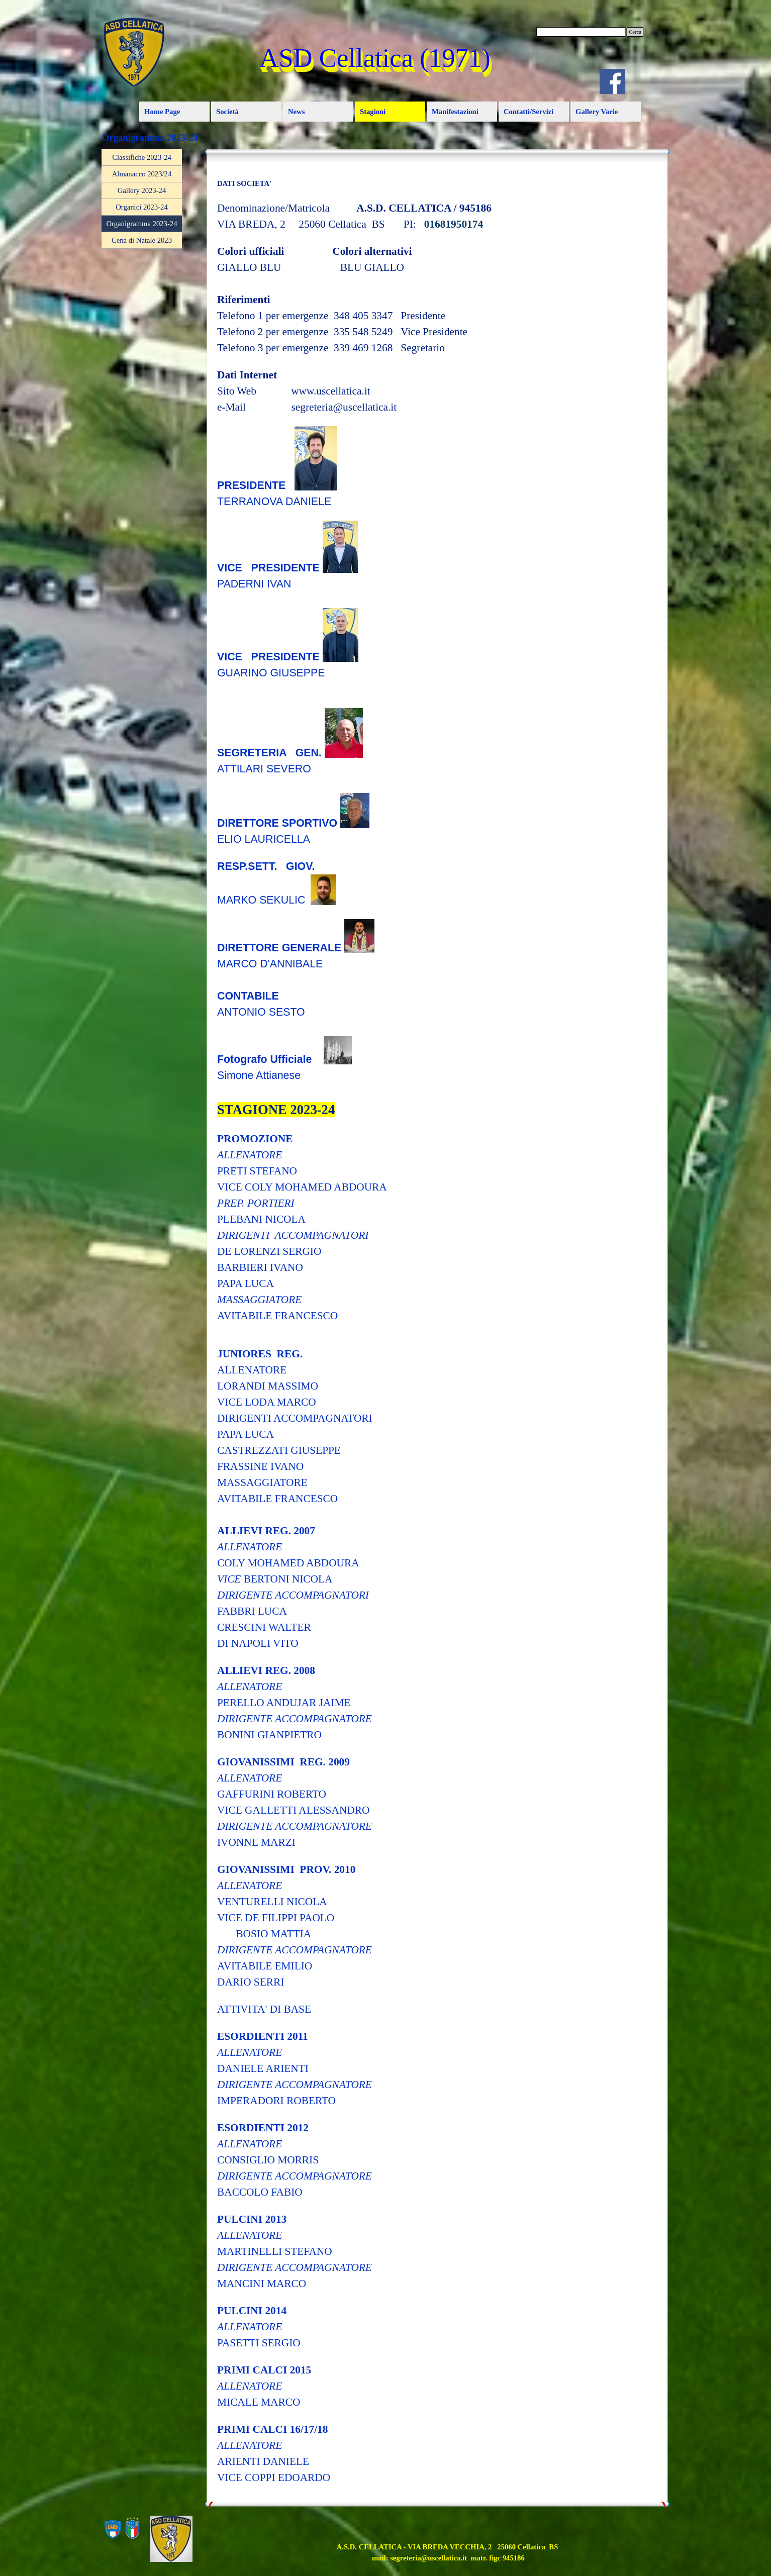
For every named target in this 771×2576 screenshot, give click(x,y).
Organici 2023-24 (142, 207)
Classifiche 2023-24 (141, 157)
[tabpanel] (437, 1326)
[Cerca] (580, 32)
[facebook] (612, 81)
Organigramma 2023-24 (142, 224)
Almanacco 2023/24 (141, 174)
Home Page (162, 112)
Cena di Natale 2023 (142, 240)
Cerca (635, 32)
